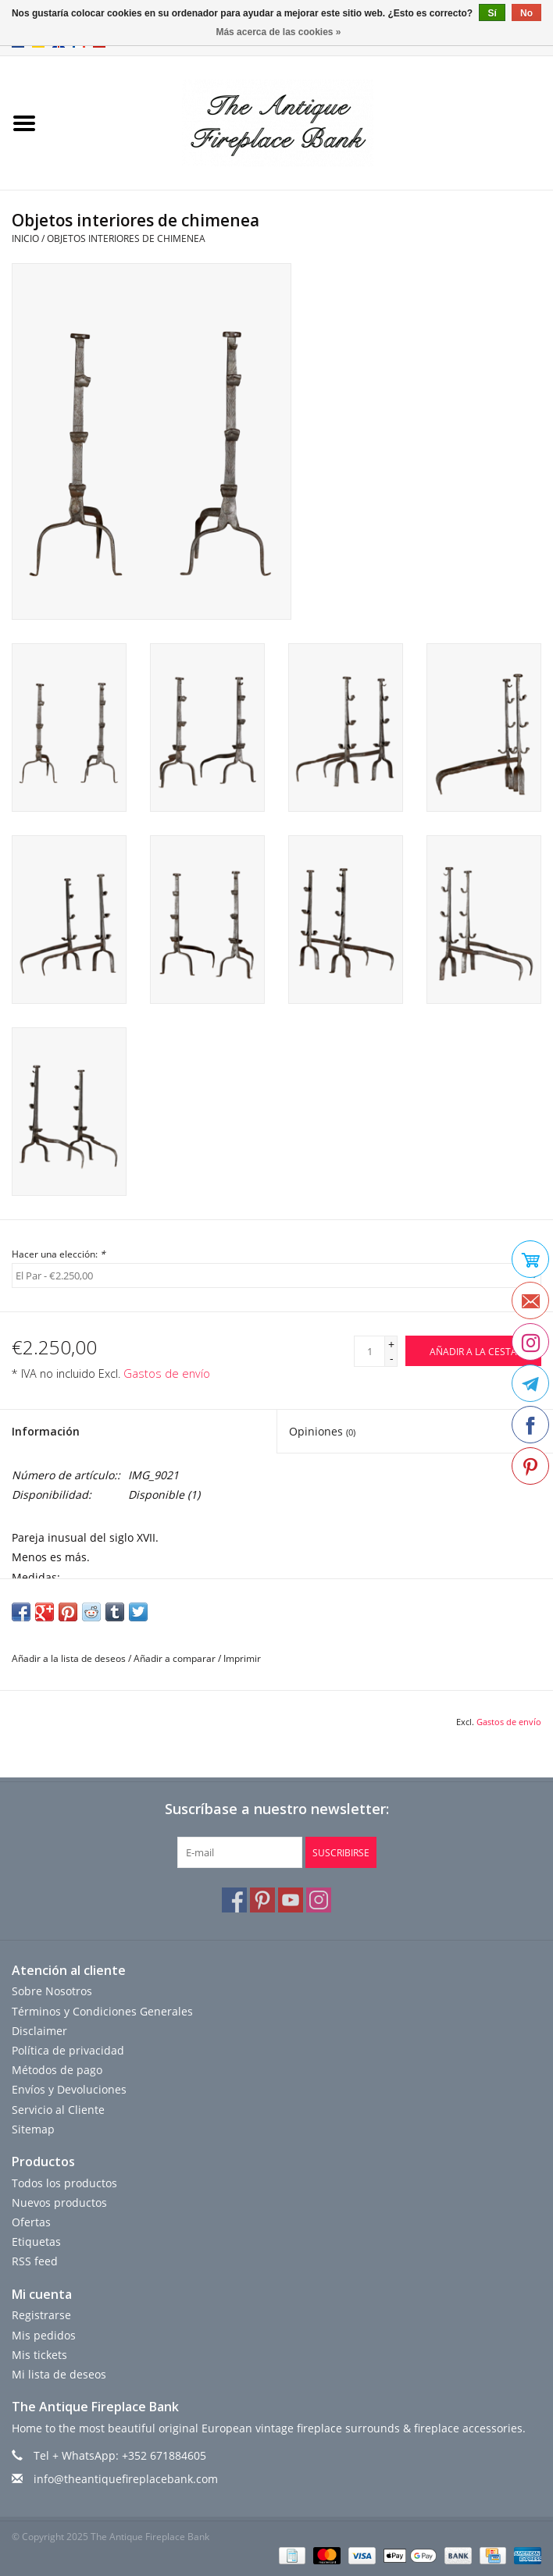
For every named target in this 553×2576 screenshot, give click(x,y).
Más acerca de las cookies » (278, 32)
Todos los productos (64, 2183)
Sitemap (33, 2129)
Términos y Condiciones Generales (102, 2011)
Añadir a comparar (176, 1658)
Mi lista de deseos (59, 2374)
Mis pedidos (44, 2335)
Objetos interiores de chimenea (126, 238)
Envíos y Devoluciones (69, 2089)
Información (46, 1431)
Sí (491, 13)
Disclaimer (39, 2030)
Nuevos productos (59, 2202)
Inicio (25, 238)
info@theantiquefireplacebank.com (126, 2478)
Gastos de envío (166, 1373)
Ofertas (31, 2222)
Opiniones (322, 1431)
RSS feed (35, 2261)
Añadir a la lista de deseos (69, 1658)
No (526, 13)
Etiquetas (36, 2241)
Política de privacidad (68, 2050)
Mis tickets (39, 2354)
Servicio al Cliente (58, 2109)
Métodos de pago (57, 2069)
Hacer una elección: (58, 1254)
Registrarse (41, 2314)
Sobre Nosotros (52, 1991)
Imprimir (242, 1658)
